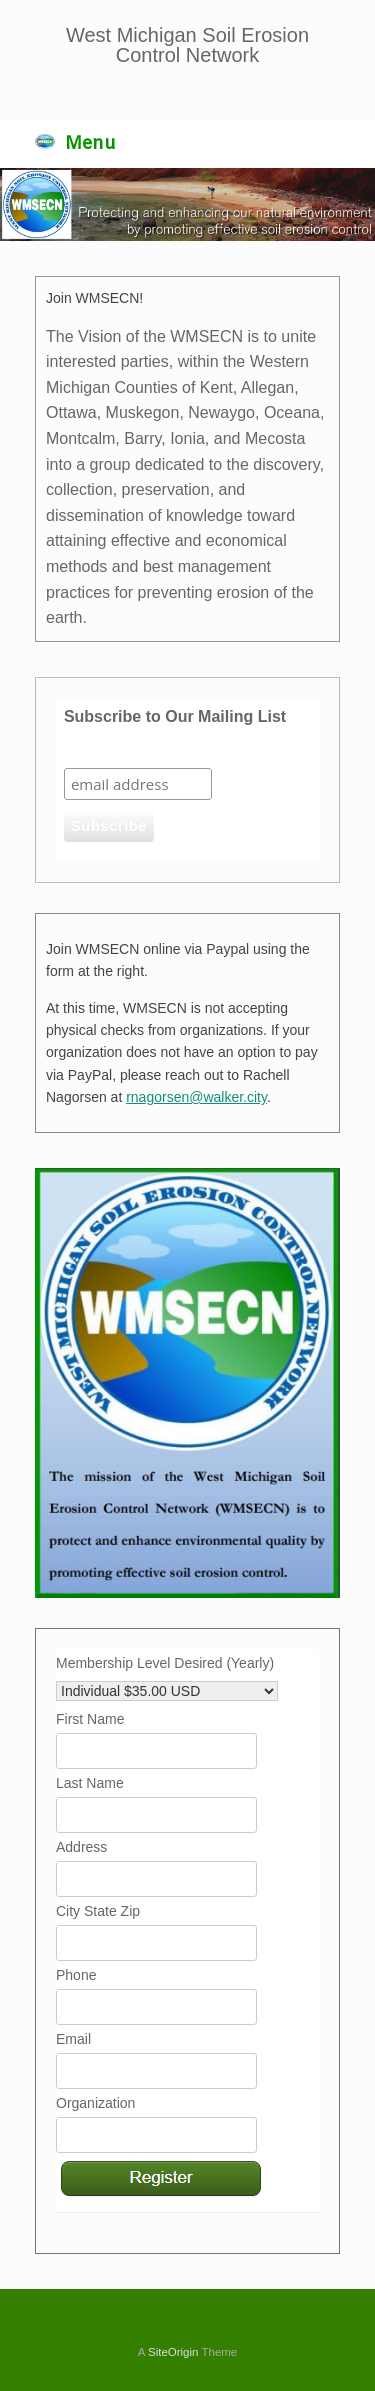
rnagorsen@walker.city (196, 1097)
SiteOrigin (173, 2352)
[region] (187, 204)
